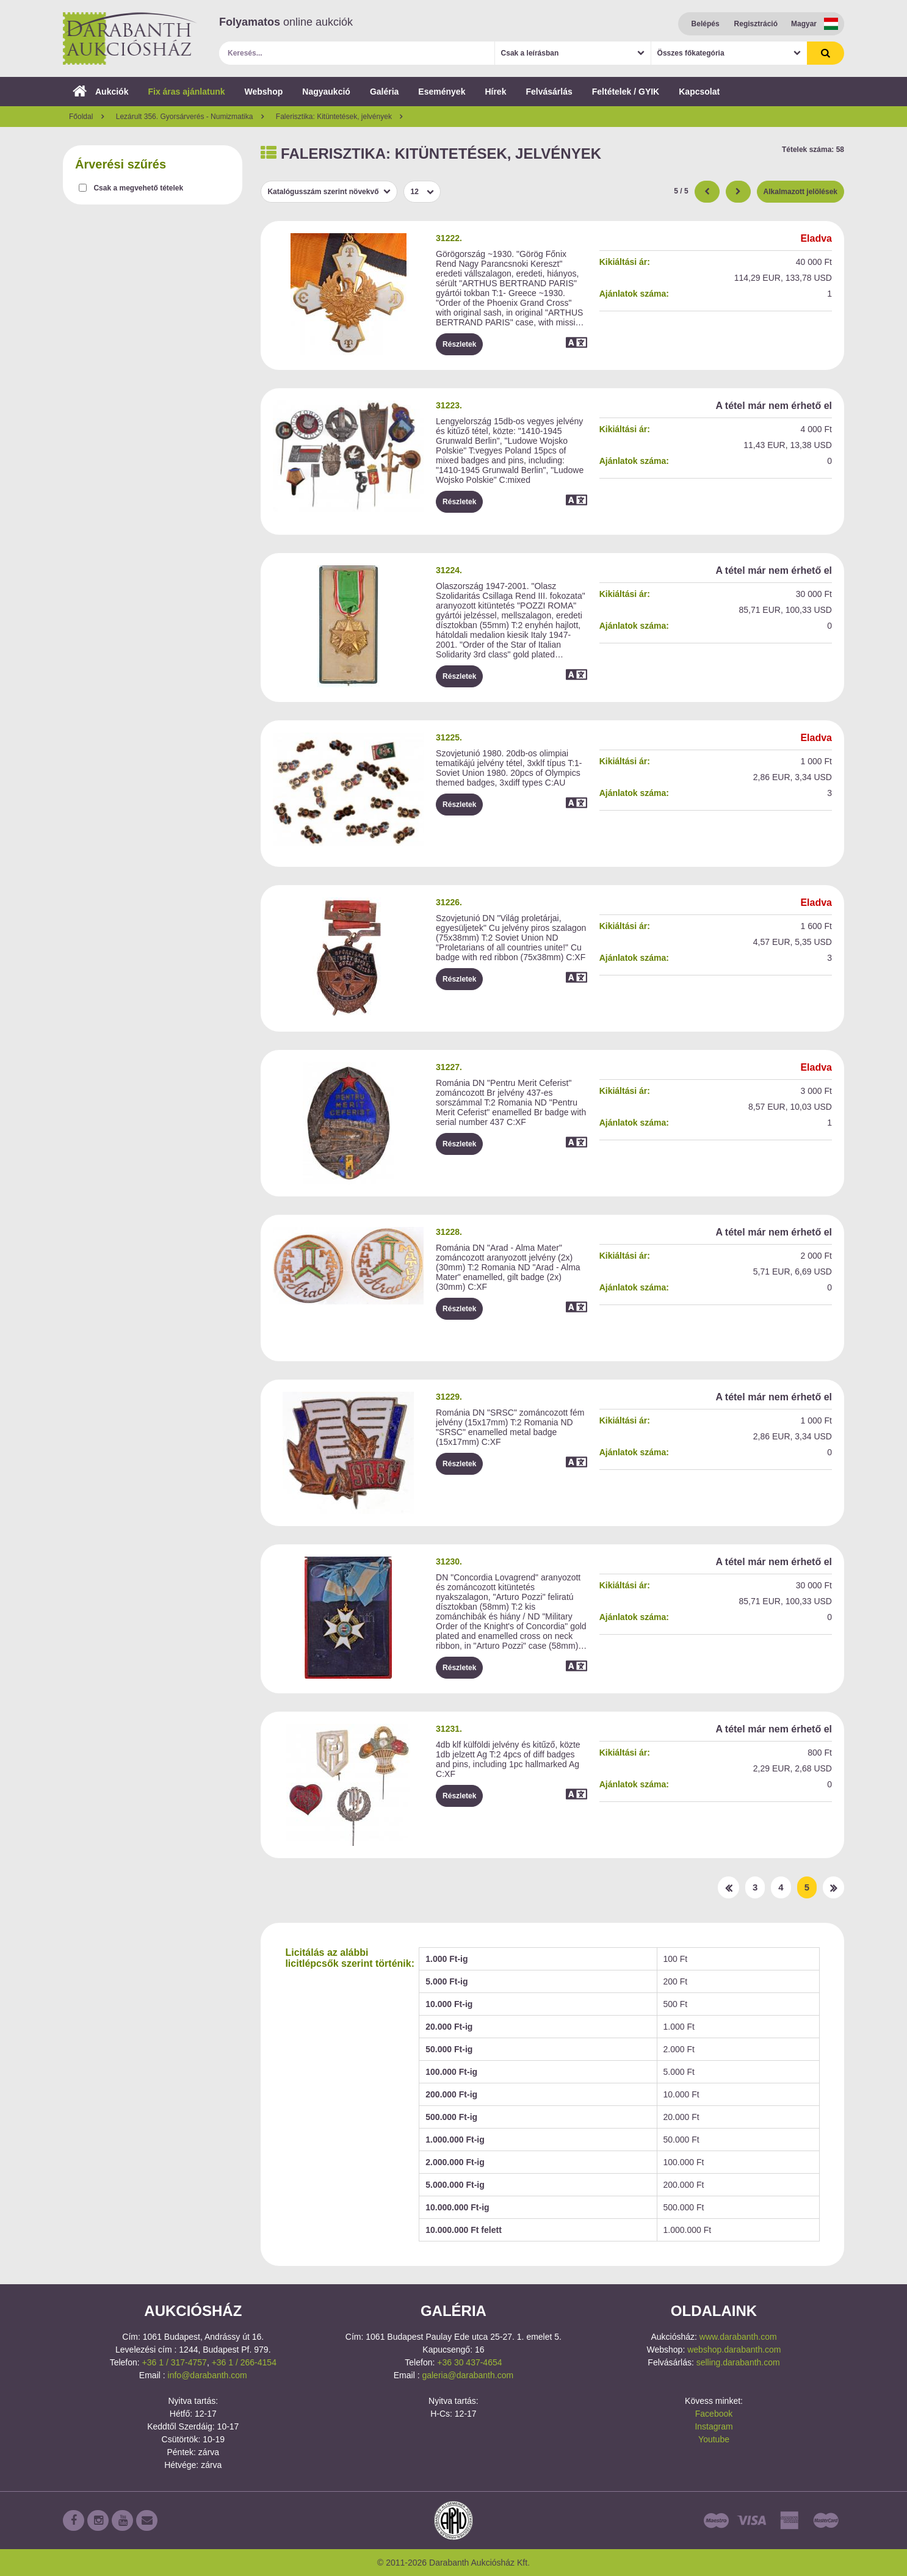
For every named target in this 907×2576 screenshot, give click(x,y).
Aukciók (100, 91)
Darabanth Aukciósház (130, 38)
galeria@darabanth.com (467, 2375)
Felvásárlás (549, 91)
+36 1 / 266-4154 (244, 2362)
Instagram (713, 2426)
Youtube (713, 2439)
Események (441, 91)
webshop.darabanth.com (734, 2349)
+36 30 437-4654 (469, 2362)
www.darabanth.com (738, 2337)
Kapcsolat (699, 91)
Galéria (384, 91)
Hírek (495, 91)
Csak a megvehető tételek (138, 188)
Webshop (264, 91)
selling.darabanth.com (738, 2362)
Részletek (459, 344)
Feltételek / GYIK (625, 91)
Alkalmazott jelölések (800, 191)
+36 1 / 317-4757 (174, 2362)
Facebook (713, 2414)
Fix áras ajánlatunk (186, 91)
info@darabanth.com (207, 2375)
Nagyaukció (326, 91)
